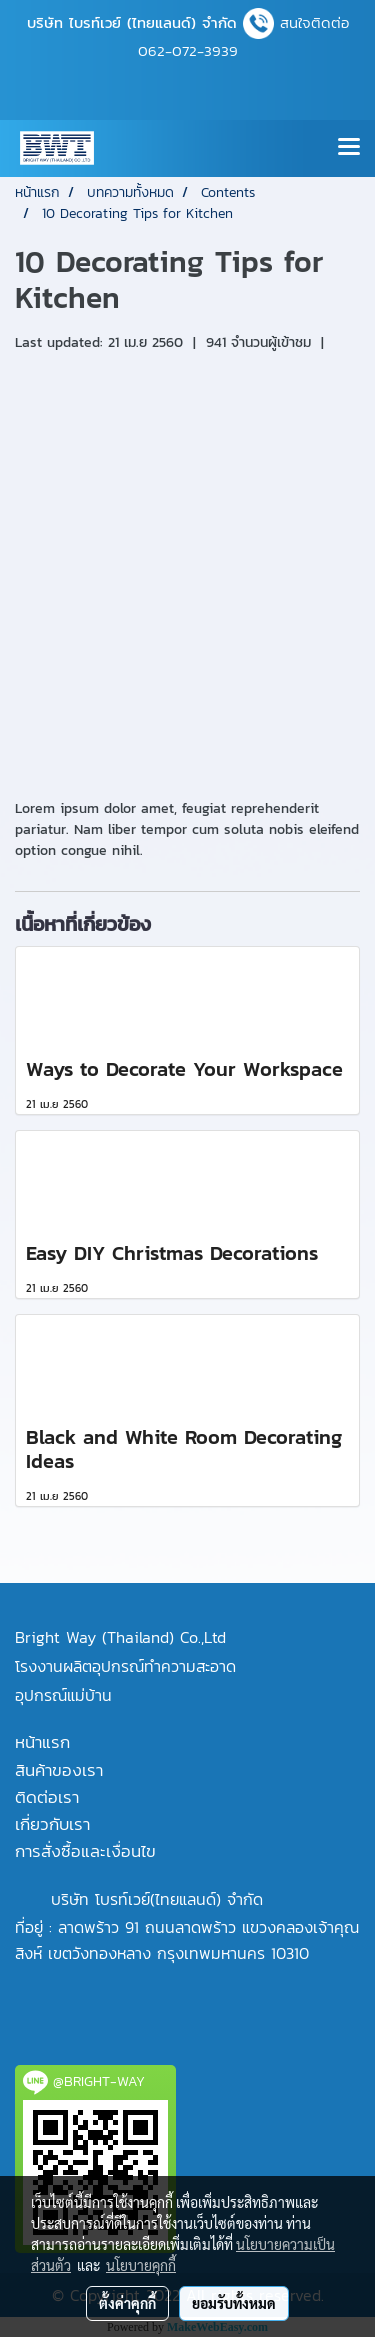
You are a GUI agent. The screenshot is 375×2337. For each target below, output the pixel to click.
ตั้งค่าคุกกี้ (127, 2303)
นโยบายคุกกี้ (141, 2265)
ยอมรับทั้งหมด (234, 2303)
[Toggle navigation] (349, 148)
